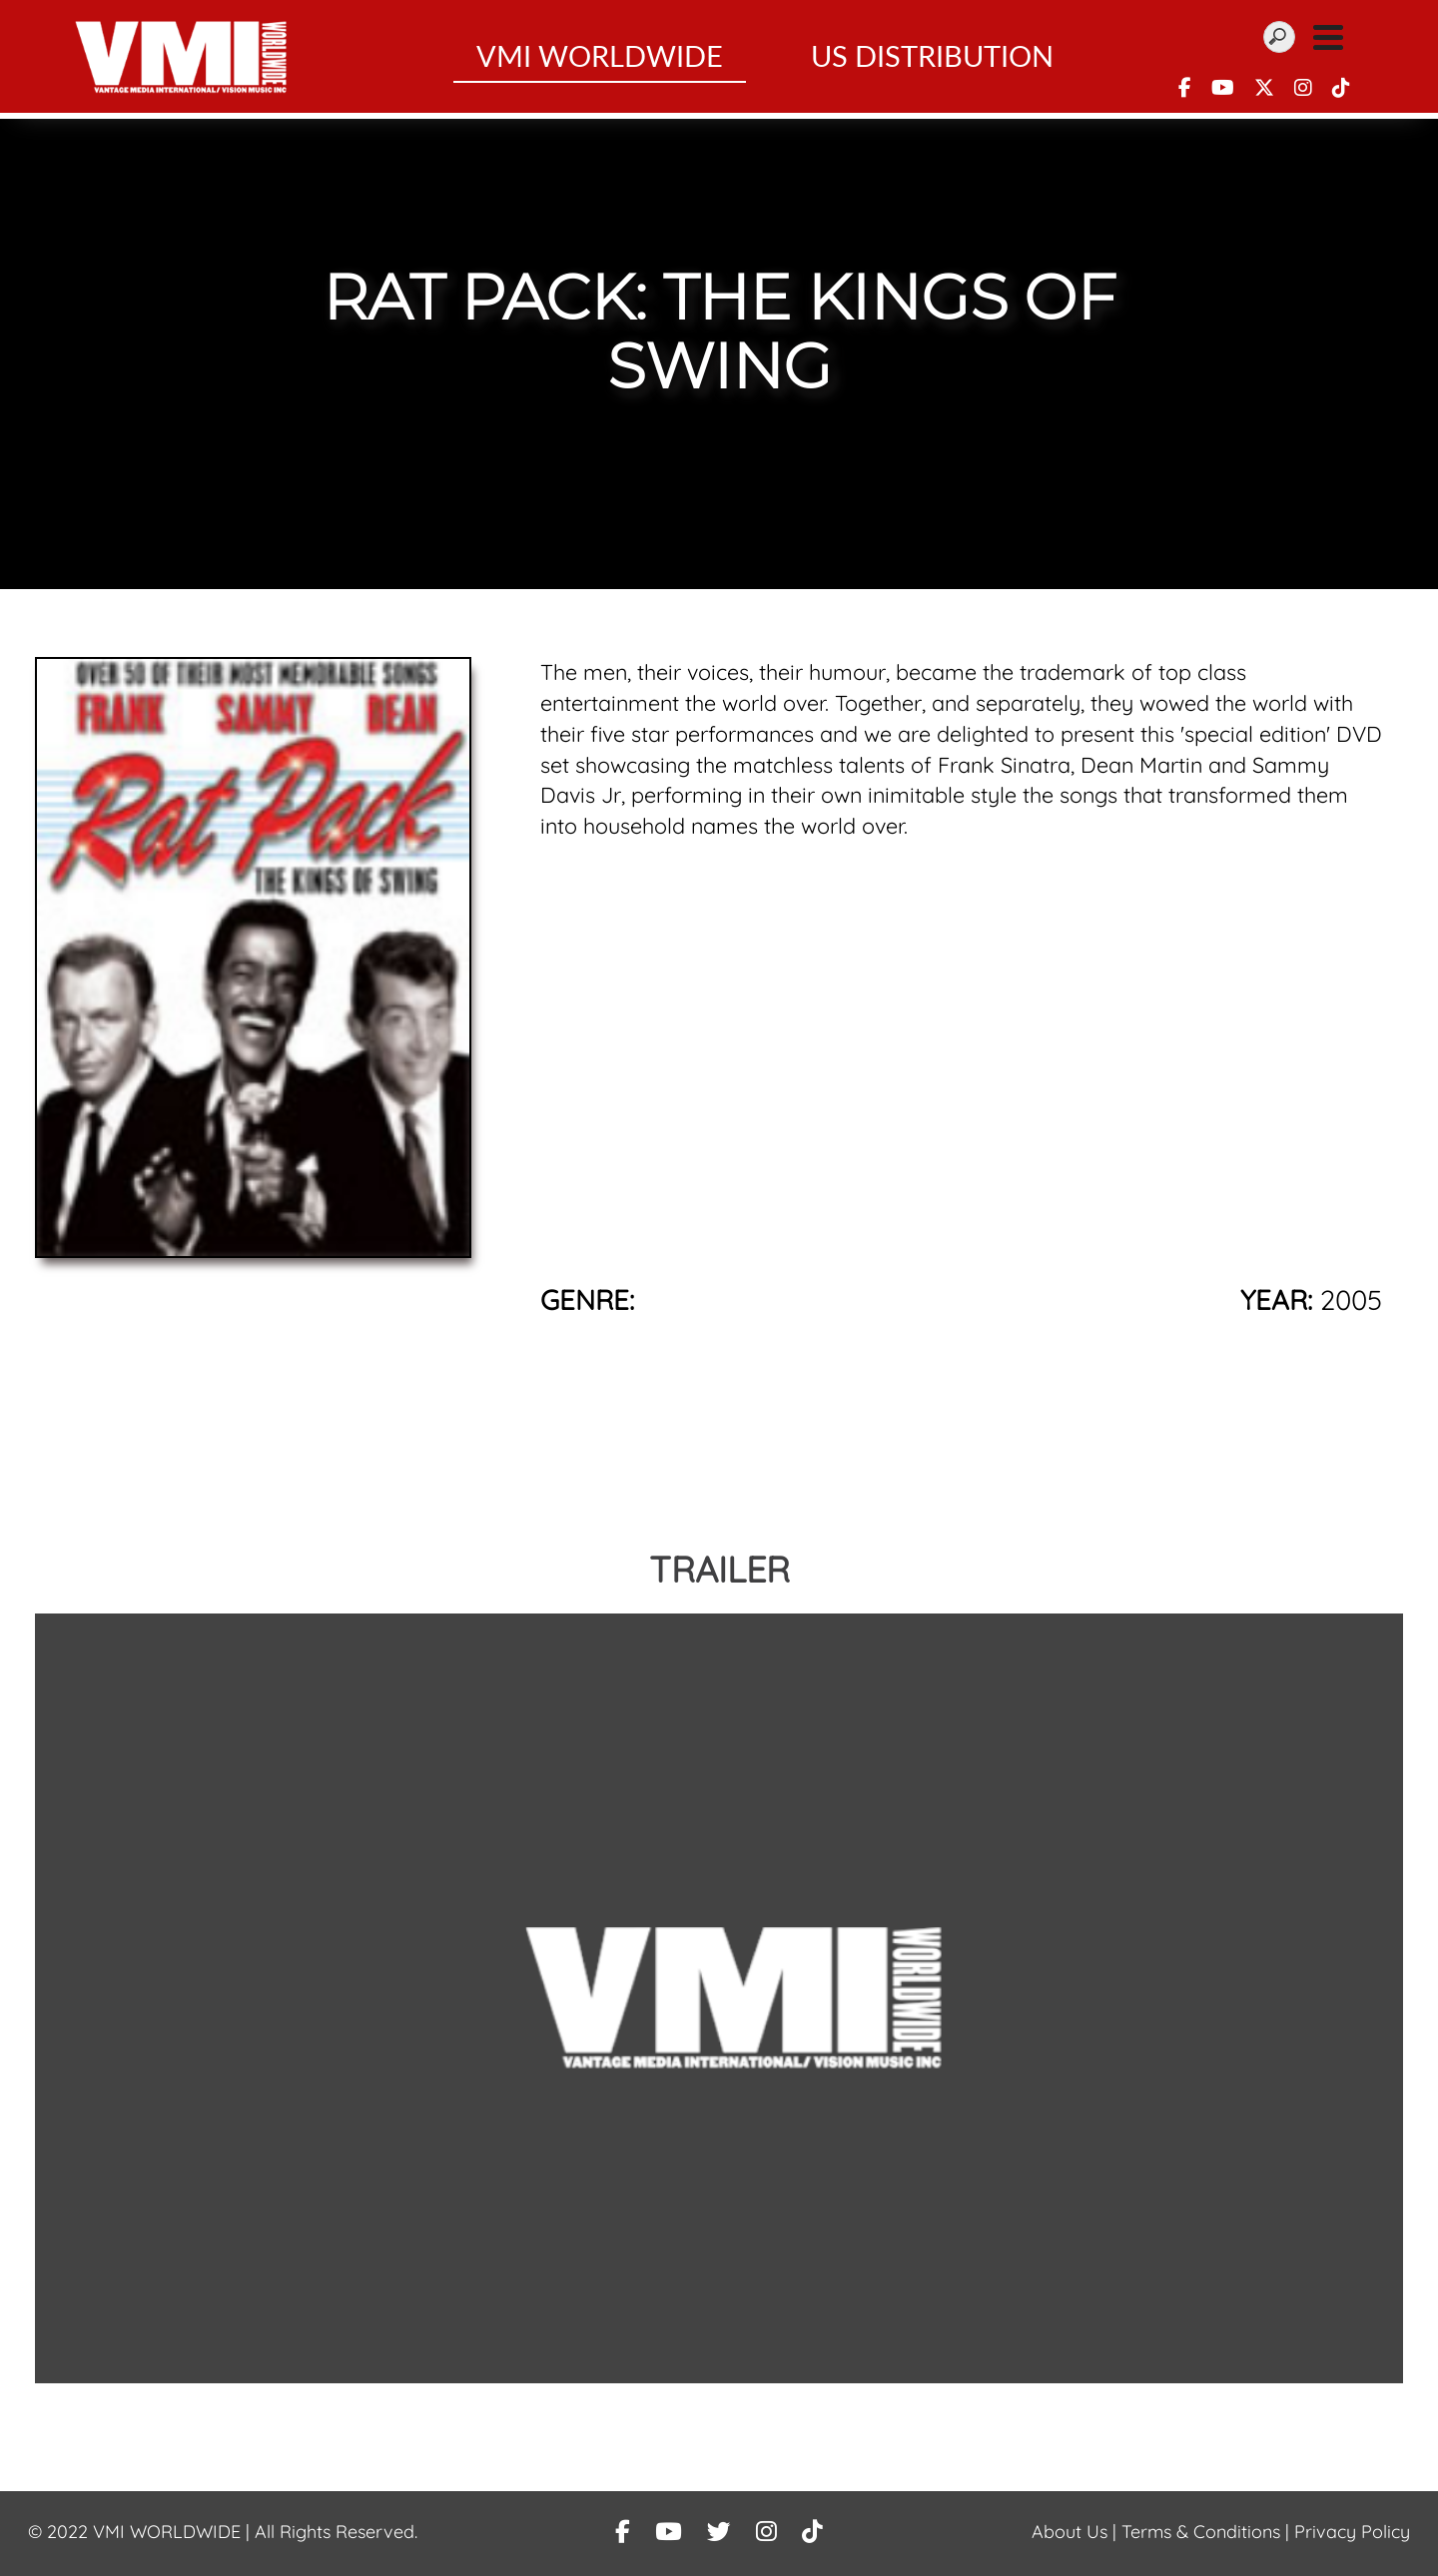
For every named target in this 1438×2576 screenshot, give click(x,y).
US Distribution (932, 59)
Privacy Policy (1352, 2531)
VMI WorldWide (599, 59)
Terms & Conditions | (1207, 2531)
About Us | (1076, 2531)
